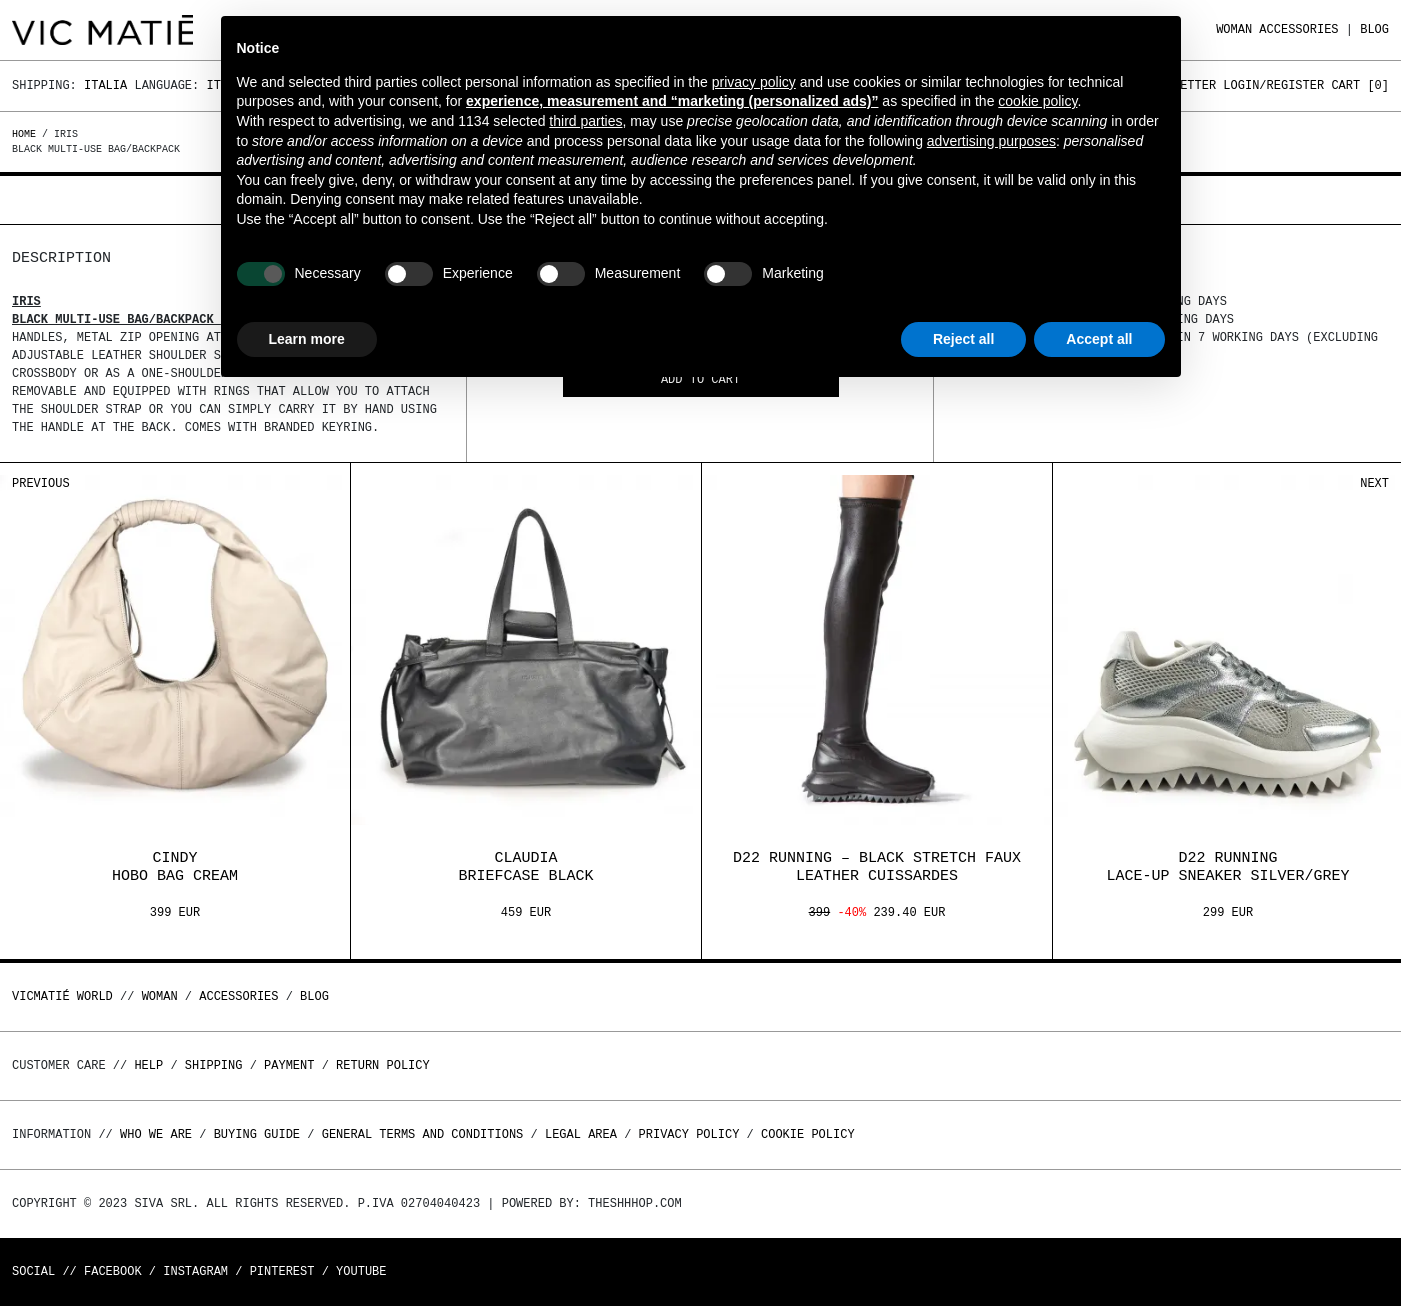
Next (1374, 483)
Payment (289, 1065)
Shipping (214, 1065)
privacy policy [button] (754, 82)
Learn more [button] (307, 339)
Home (27, 134)
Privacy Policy (689, 1134)
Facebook (113, 1271)
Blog (1374, 29)
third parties (585, 121)
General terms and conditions (423, 1134)
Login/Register (1273, 85)
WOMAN (1234, 29)
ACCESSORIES (1298, 29)
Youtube (361, 1271)
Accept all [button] (1099, 339)
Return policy (383, 1065)
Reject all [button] (963, 339)
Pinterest (282, 1271)
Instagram (195, 1271)
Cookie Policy (808, 1134)
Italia (105, 85)
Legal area (581, 1134)
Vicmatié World (62, 996)
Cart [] (1360, 85)
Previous (41, 483)
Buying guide (257, 1134)
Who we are (156, 1134)
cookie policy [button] (1037, 101)
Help (148, 1065)
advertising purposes (991, 141)
